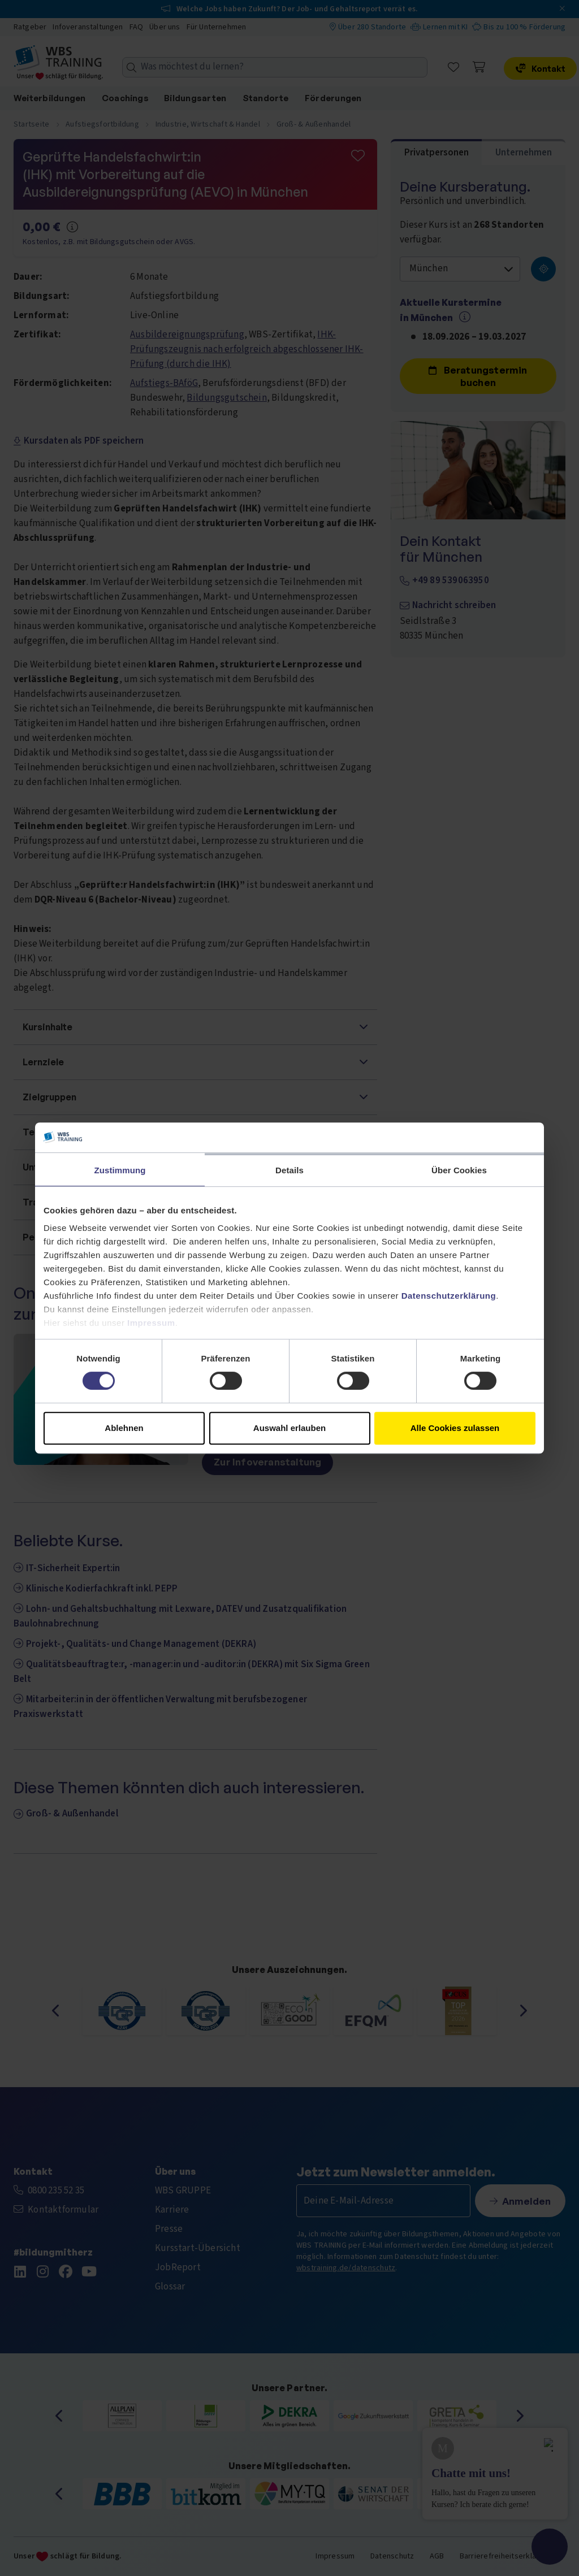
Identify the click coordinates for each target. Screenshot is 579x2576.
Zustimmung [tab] (120, 1170)
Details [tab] (289, 1170)
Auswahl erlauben (289, 1428)
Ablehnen (124, 1428)
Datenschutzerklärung (448, 1295)
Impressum (151, 1323)
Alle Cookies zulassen (455, 1428)
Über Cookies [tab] (459, 1170)
